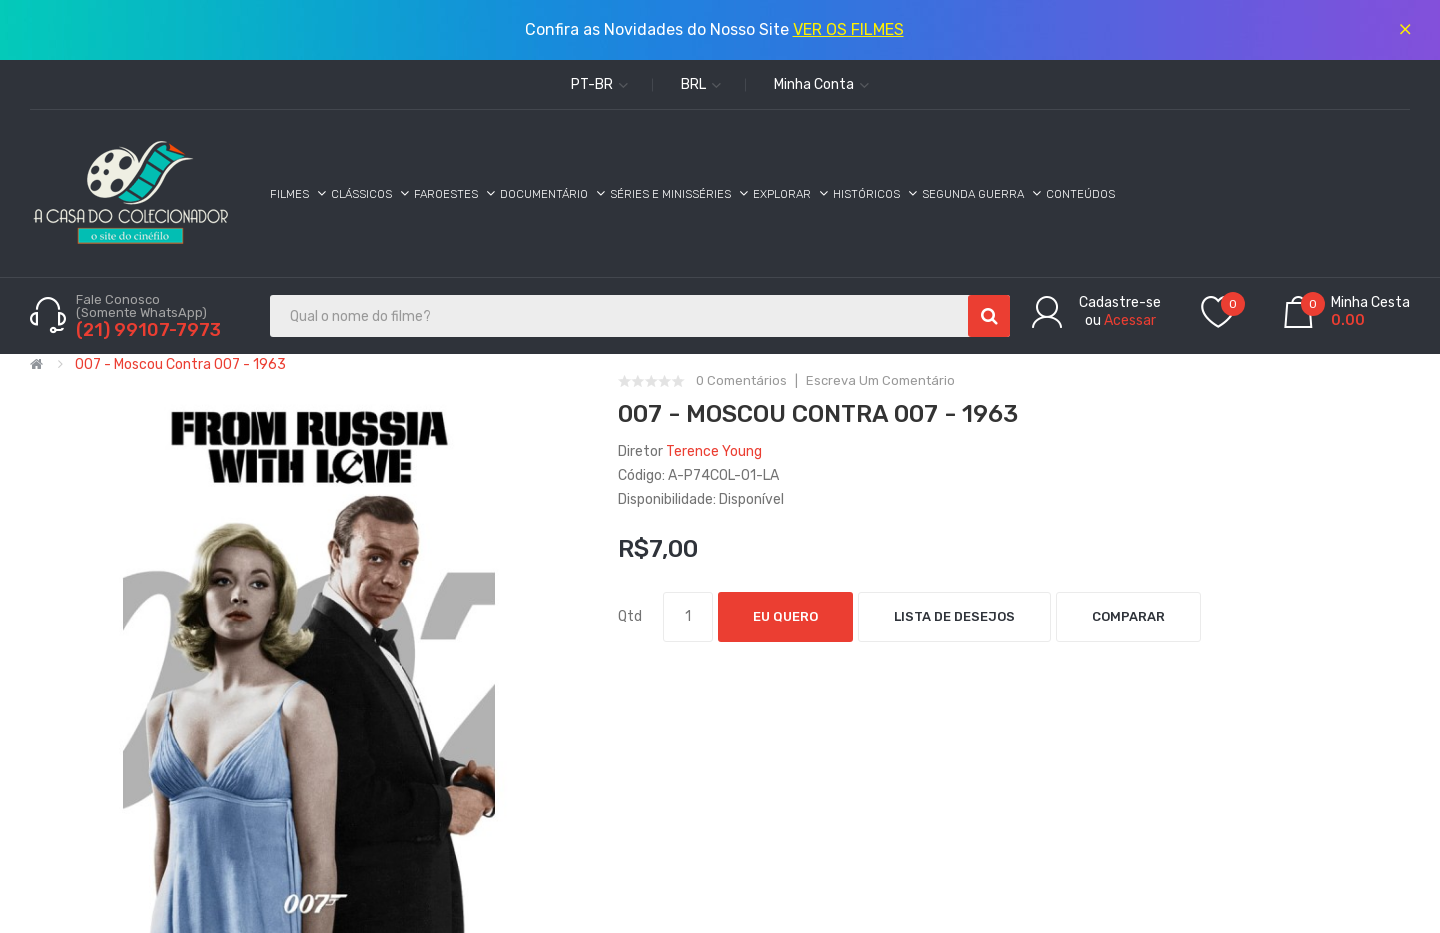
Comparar (1128, 616)
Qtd (630, 616)
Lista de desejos (954, 616)
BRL (701, 84)
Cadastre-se (1120, 302)
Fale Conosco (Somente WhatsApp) (143, 306)
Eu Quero (785, 616)
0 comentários (741, 381)
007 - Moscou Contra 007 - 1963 (180, 364)
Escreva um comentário (880, 381)
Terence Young (714, 451)
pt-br (599, 84)
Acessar (1130, 320)
